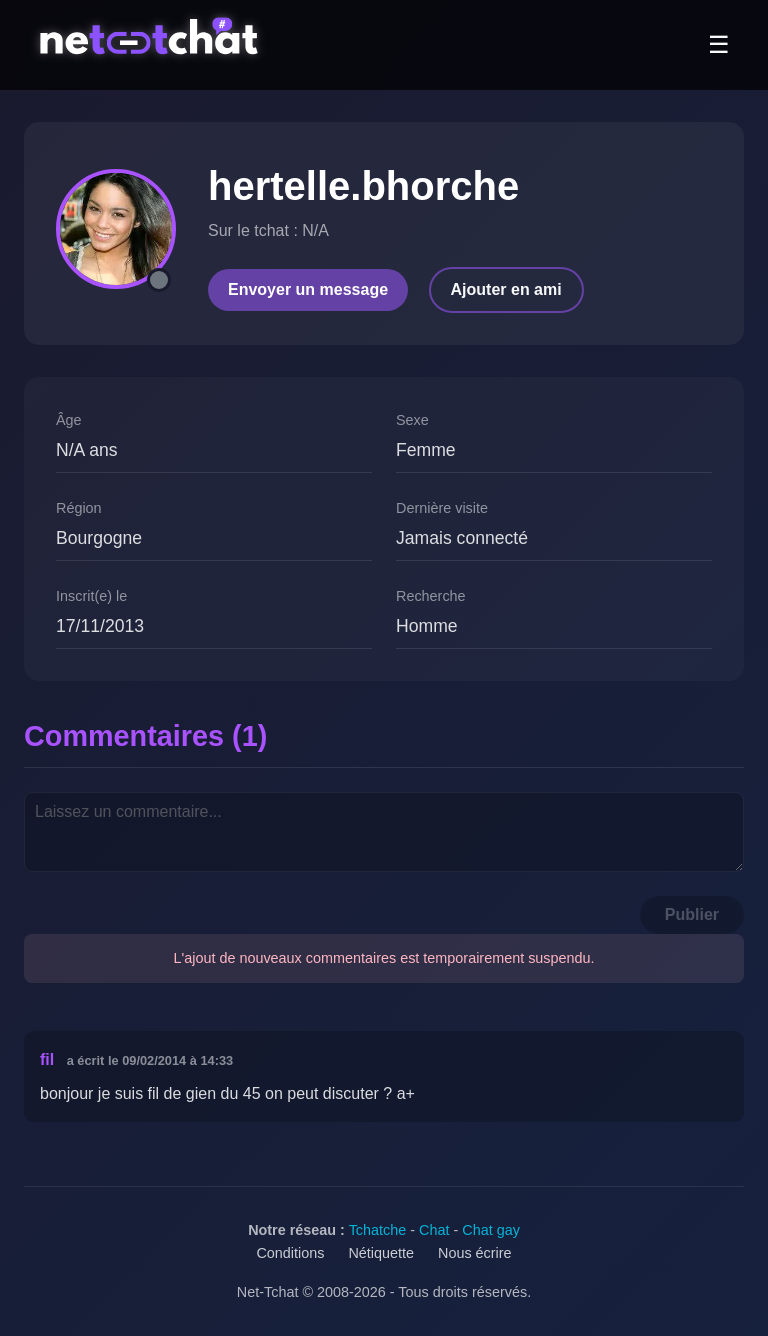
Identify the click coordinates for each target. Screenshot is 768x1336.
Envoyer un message (308, 289)
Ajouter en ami (506, 289)
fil (47, 1059)
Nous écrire (475, 1253)
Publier (692, 914)
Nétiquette (381, 1253)
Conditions (290, 1253)
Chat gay (491, 1230)
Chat (434, 1230)
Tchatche (378, 1230)
